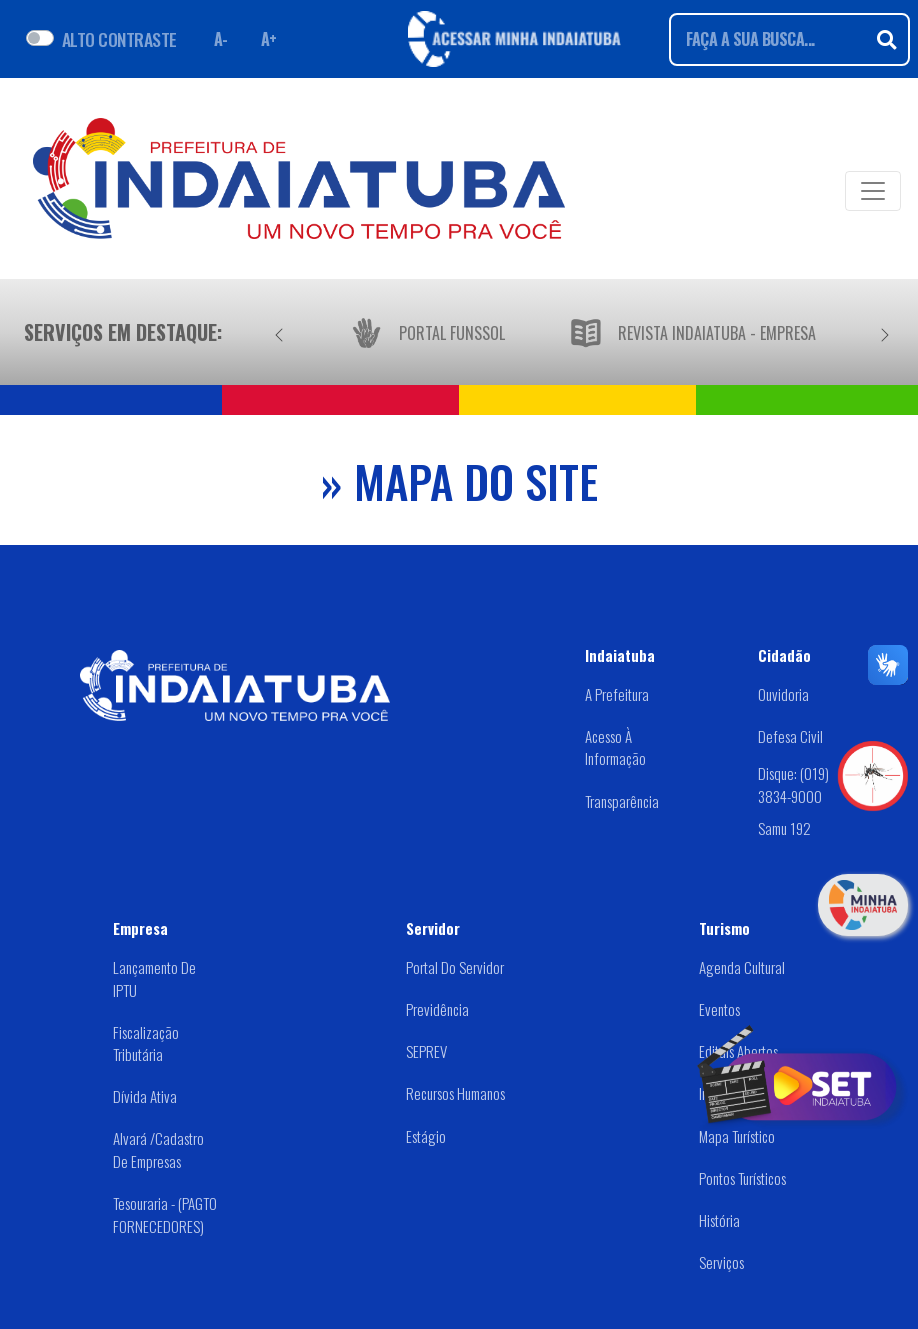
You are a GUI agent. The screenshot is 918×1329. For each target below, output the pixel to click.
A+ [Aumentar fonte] (269, 39)
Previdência (437, 1009)
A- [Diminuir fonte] (221, 39)
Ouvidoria (783, 694)
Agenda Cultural (742, 967)
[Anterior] (279, 332)
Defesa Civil (790, 736)
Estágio (426, 1136)
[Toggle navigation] (873, 191)
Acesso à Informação (615, 747)
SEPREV (426, 1051)
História (719, 1220)
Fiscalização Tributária (146, 1043)
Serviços (721, 1262)
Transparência (622, 801)
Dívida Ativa (145, 1096)
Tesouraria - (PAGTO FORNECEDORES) (165, 1214)
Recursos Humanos (455, 1093)
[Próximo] (885, 332)
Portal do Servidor (455, 967)
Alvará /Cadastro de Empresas (158, 1149)
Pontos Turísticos (742, 1178)
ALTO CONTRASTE (119, 39)
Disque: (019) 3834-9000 (793, 784)
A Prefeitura (617, 694)
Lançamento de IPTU (154, 978)
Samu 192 (784, 828)
